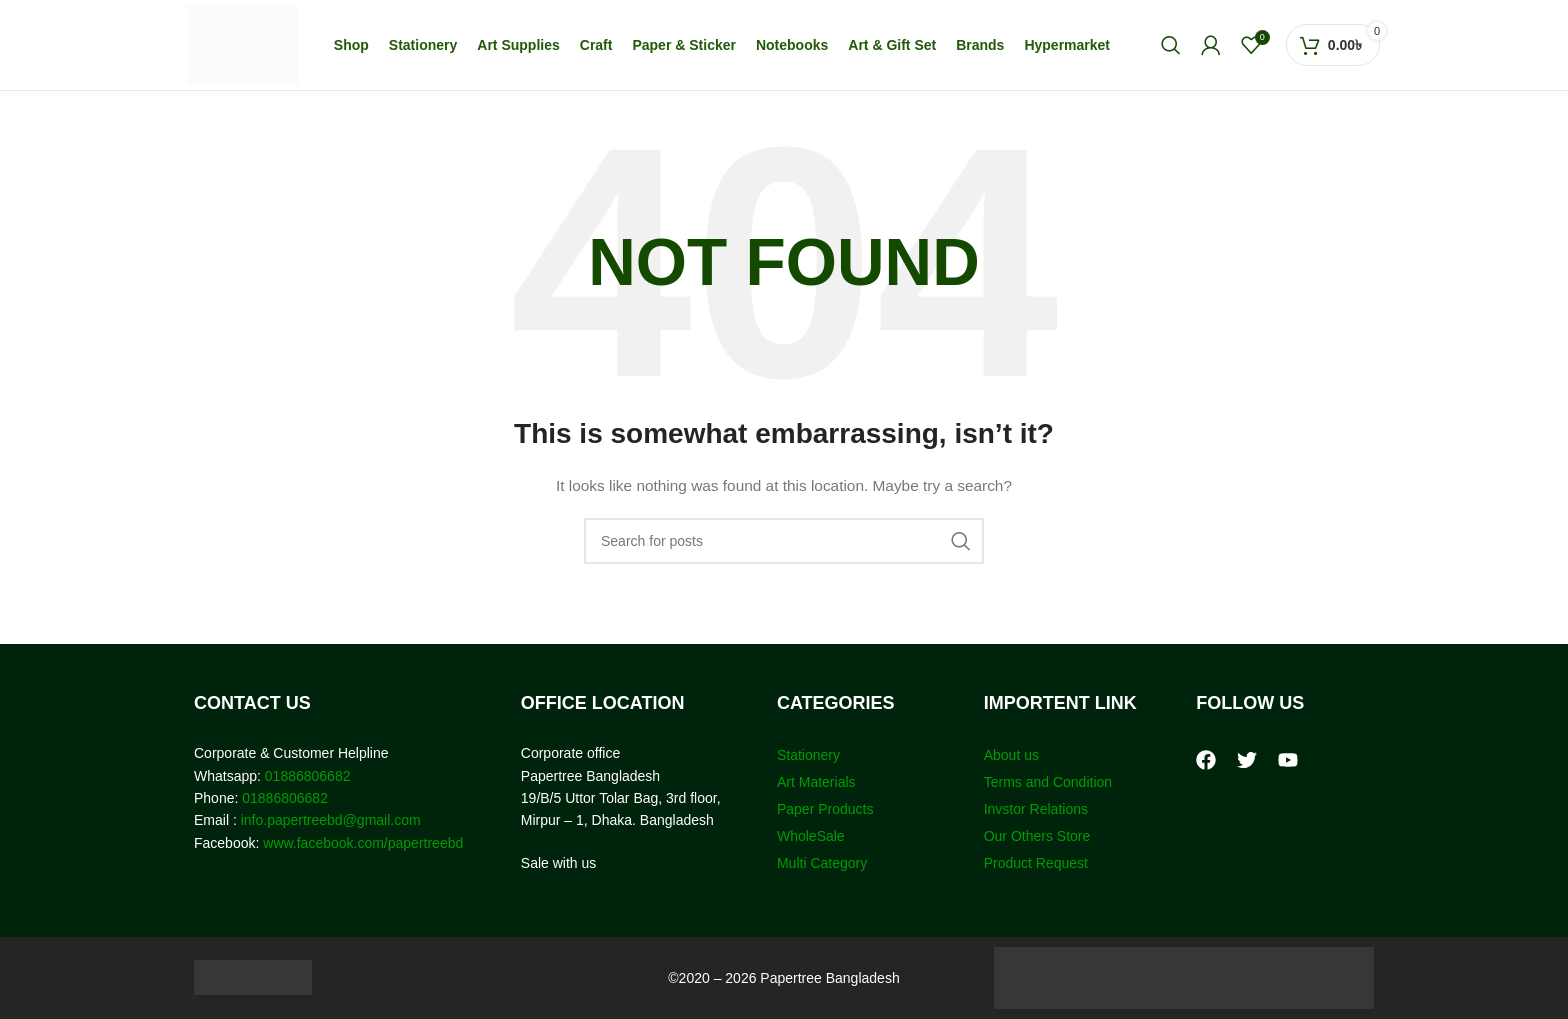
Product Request (1036, 863)
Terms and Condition (1048, 782)
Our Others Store (1039, 836)
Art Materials (816, 782)
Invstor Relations (1036, 809)
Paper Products (825, 809)
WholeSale (811, 836)
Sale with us (558, 863)
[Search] (1171, 45)
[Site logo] (243, 44)
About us (1011, 755)
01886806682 (306, 776)
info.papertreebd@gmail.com (331, 820)
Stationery (808, 755)
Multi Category (822, 863)
